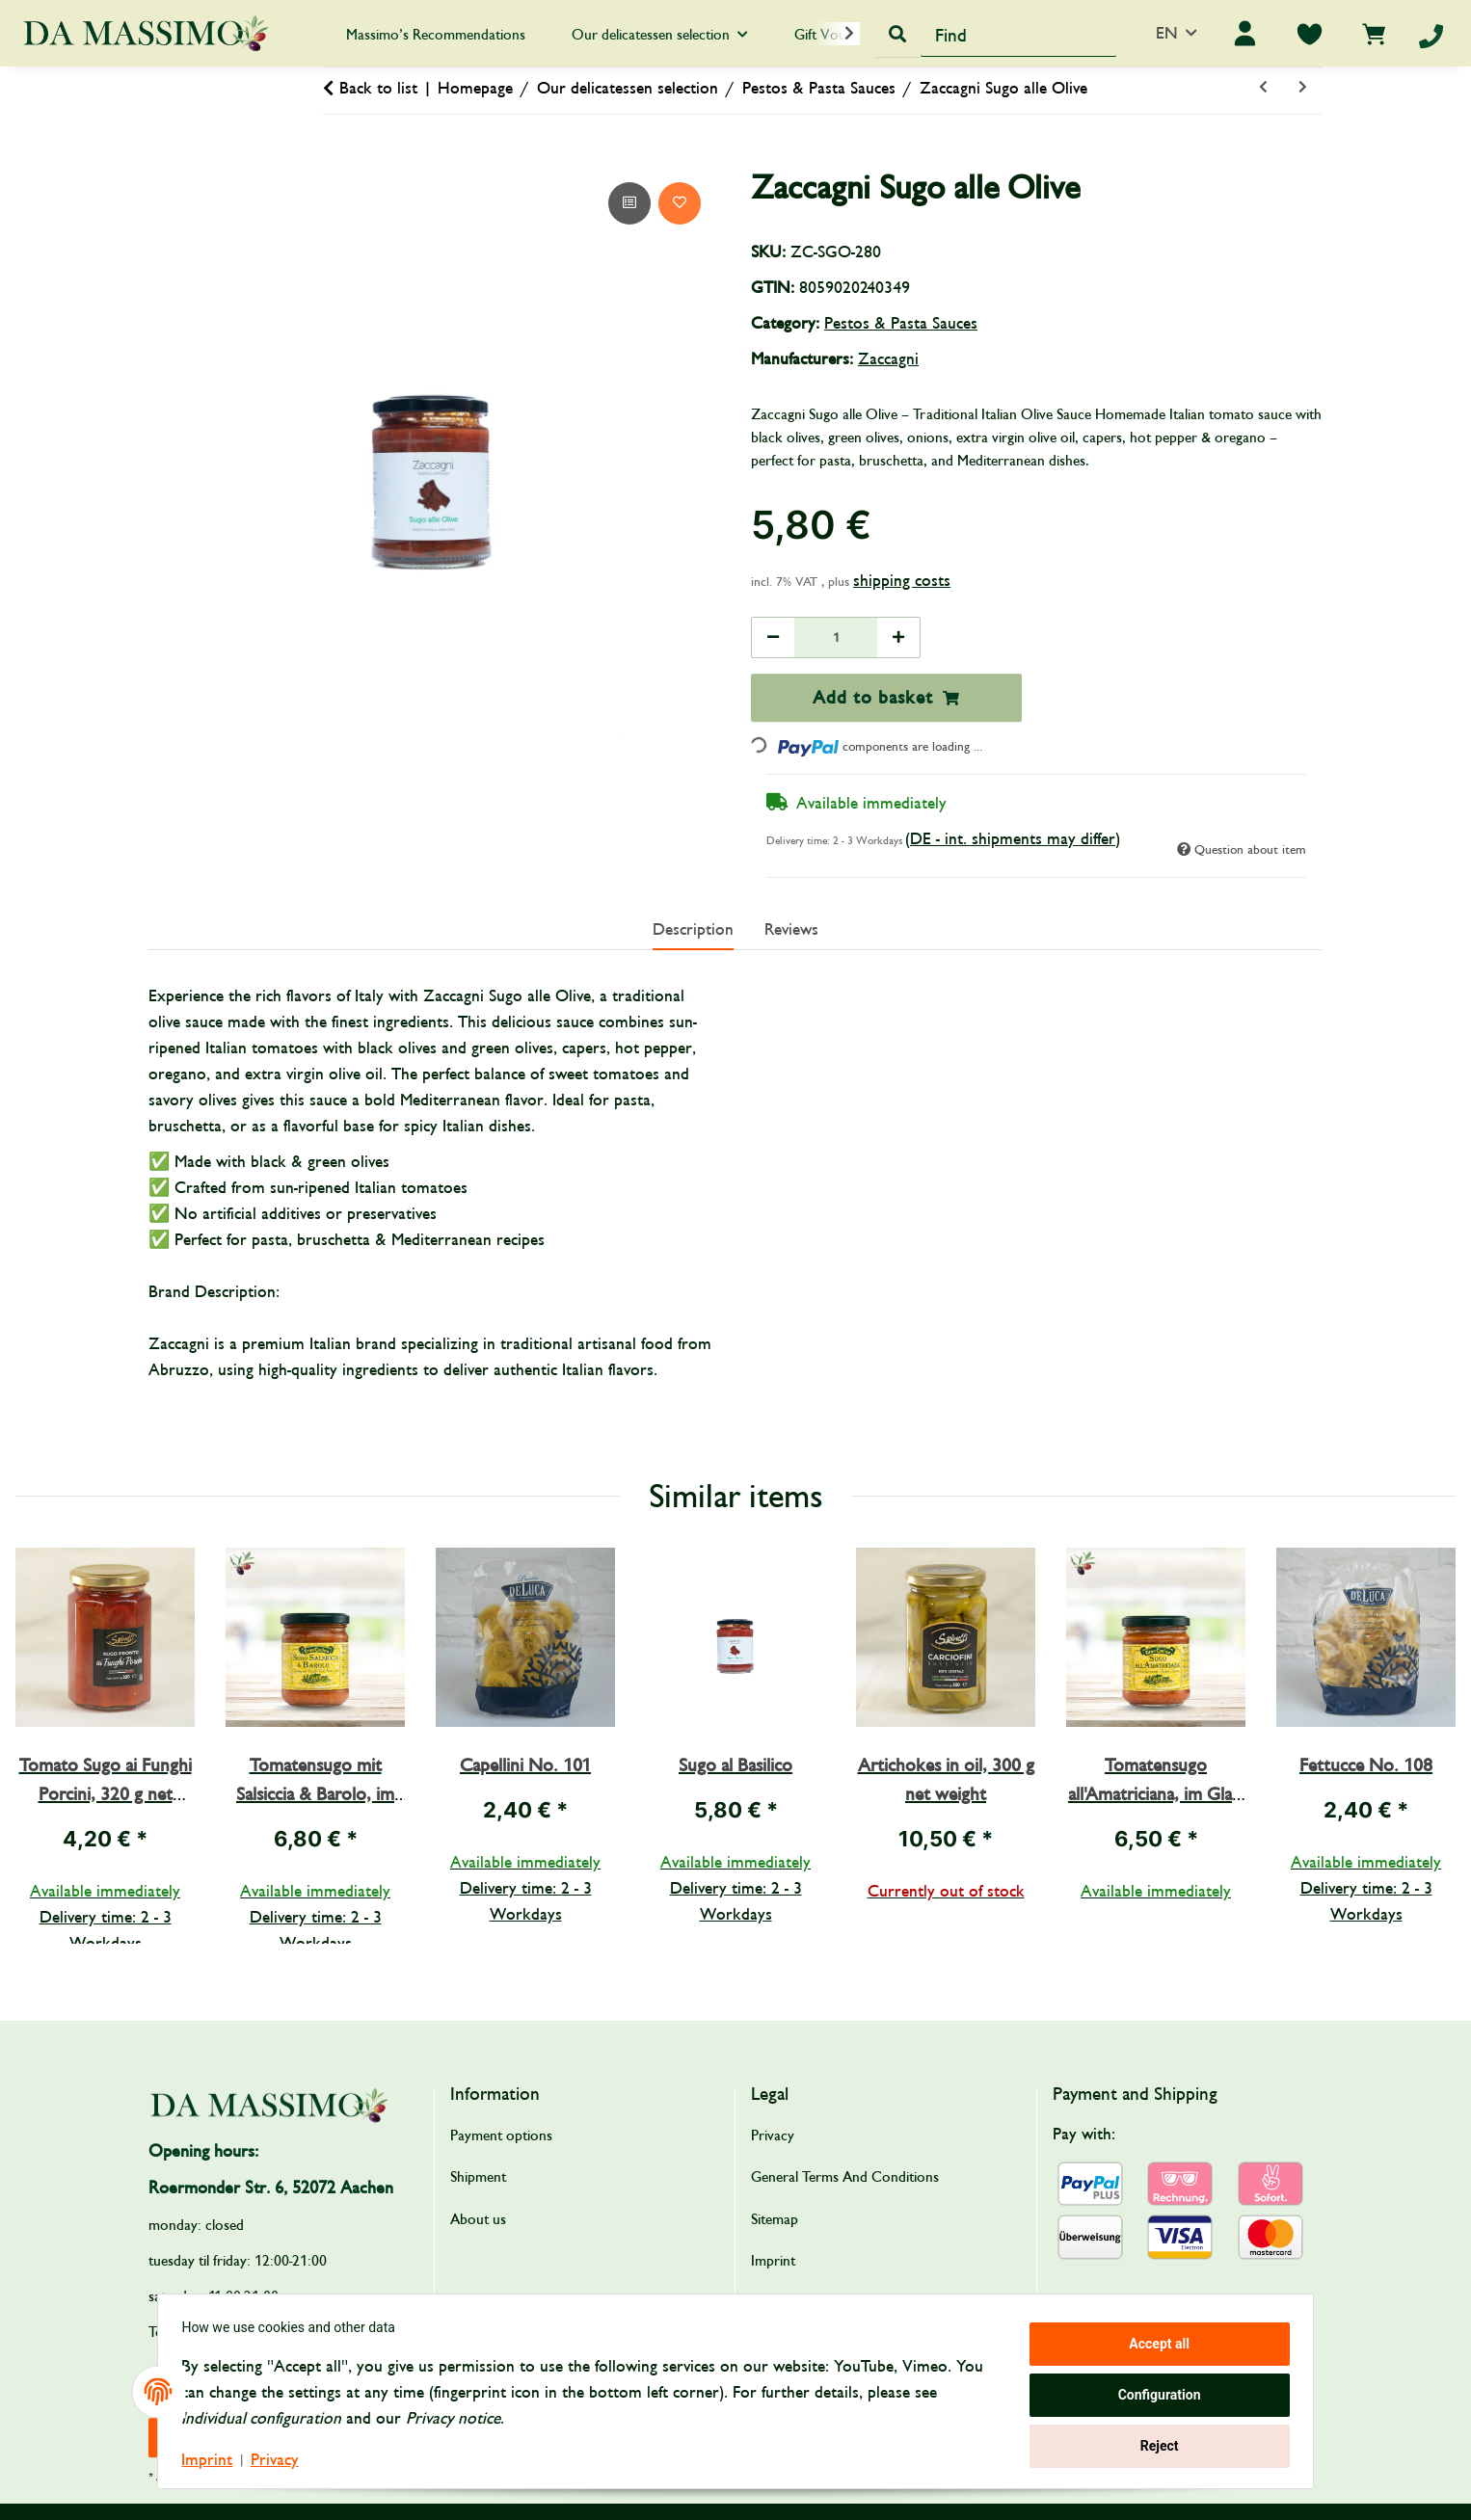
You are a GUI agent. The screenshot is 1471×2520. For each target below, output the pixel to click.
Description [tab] (693, 929)
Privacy (281, 2460)
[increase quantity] (898, 637)
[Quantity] (835, 637)
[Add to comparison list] (629, 203)
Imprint (214, 2460)
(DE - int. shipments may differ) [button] (1012, 839)
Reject (1152, 2443)
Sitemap (774, 2219)
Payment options (501, 2135)
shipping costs (901, 580)
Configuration (1151, 2394)
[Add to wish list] (679, 203)
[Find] (1018, 35)
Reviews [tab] (791, 929)
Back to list (378, 88)
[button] (837, 33)
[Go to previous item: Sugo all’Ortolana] (1263, 88)
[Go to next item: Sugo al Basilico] (1303, 88)
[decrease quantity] (773, 637)
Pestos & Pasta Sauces (900, 323)
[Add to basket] (163, 156)
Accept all (1152, 2346)
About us (478, 2219)
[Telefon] (1431, 36)
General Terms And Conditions (845, 2177)
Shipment (478, 2177)
